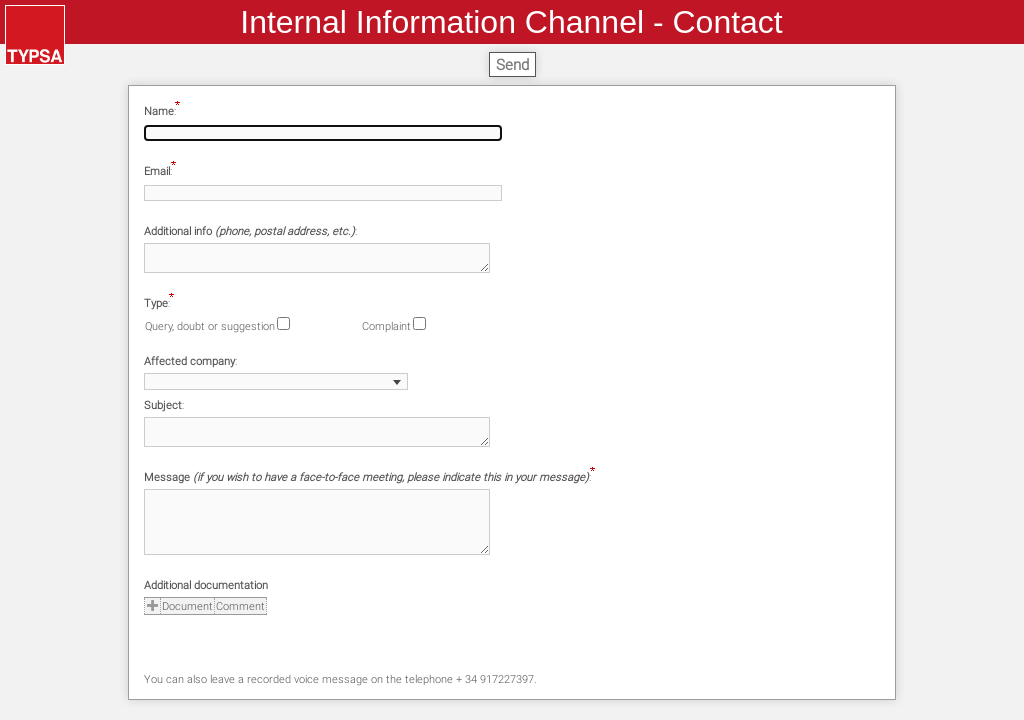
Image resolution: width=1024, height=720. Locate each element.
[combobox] (276, 381)
